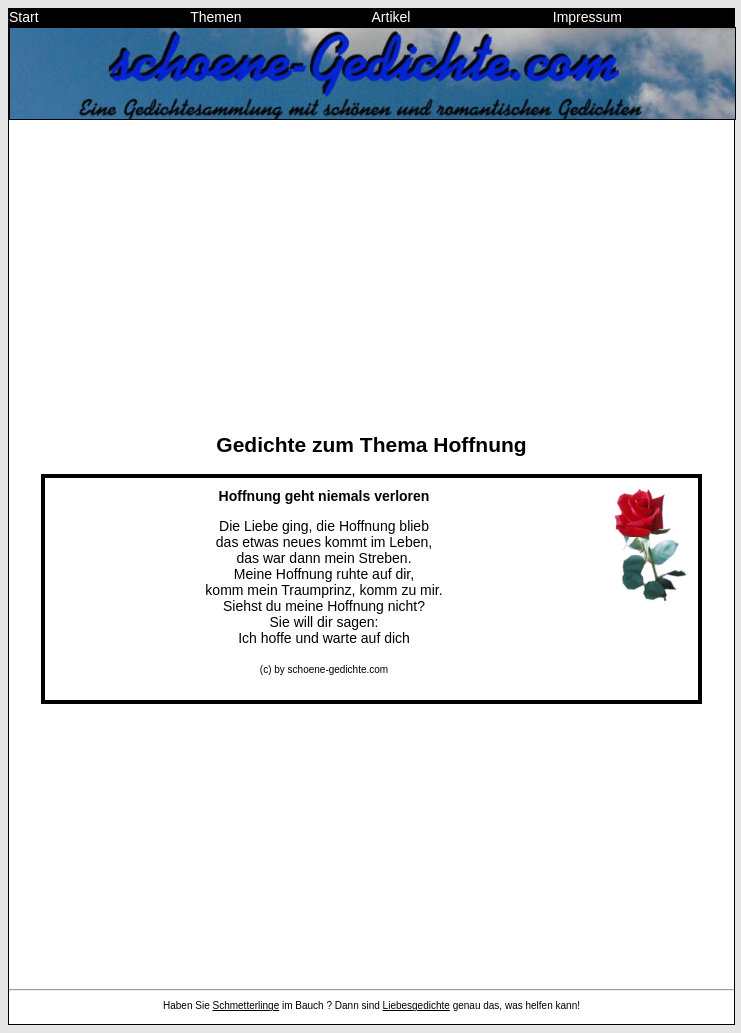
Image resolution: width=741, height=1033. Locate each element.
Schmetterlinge (246, 1005)
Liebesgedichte (416, 1005)
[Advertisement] (371, 276)
